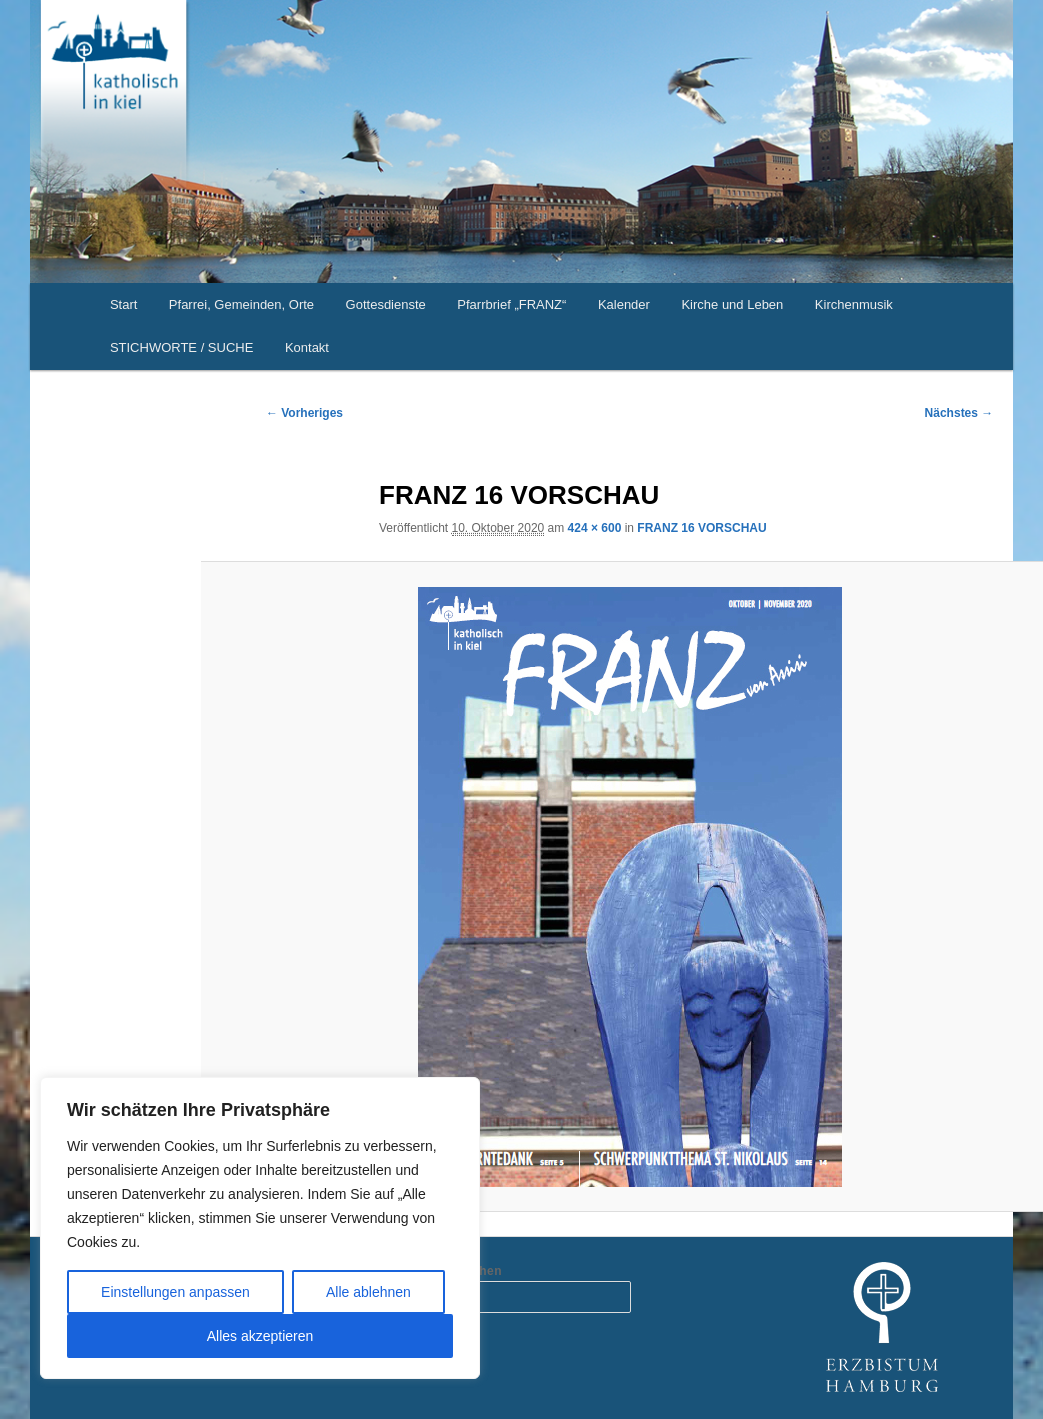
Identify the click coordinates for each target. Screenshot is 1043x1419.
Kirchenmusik (854, 304)
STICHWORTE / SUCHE (182, 347)
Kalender (624, 304)
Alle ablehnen (368, 1292)
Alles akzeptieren (260, 1336)
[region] (260, 1228)
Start (123, 304)
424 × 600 (595, 528)
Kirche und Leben (732, 304)
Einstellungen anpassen (175, 1292)
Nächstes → (959, 413)
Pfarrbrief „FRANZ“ (511, 304)
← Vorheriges (304, 413)
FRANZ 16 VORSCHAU (701, 528)
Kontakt (307, 347)
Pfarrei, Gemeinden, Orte (241, 304)
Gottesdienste (386, 304)
